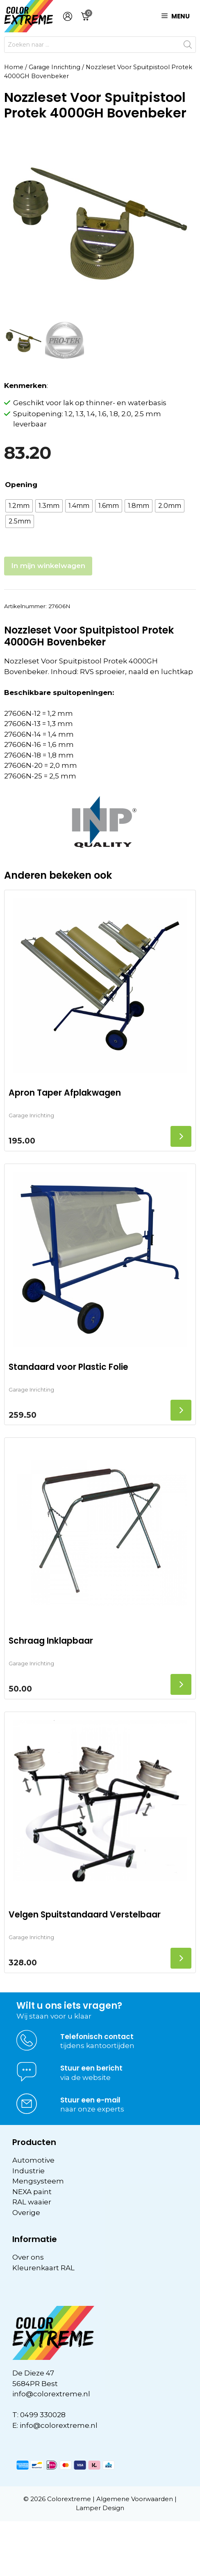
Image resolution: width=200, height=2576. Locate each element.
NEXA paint (32, 2192)
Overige (26, 2212)
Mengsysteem (38, 2181)
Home (13, 67)
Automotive (33, 2160)
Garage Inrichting (54, 67)
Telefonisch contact (97, 2036)
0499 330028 (43, 2415)
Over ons (28, 2257)
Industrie (28, 2171)
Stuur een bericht (91, 2068)
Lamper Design (100, 2508)
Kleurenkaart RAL (43, 2268)
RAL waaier (31, 2202)
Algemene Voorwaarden (134, 2499)
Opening (21, 484)
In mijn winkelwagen (48, 566)
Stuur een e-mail (90, 2100)
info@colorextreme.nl (51, 2394)
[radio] (19, 506)
